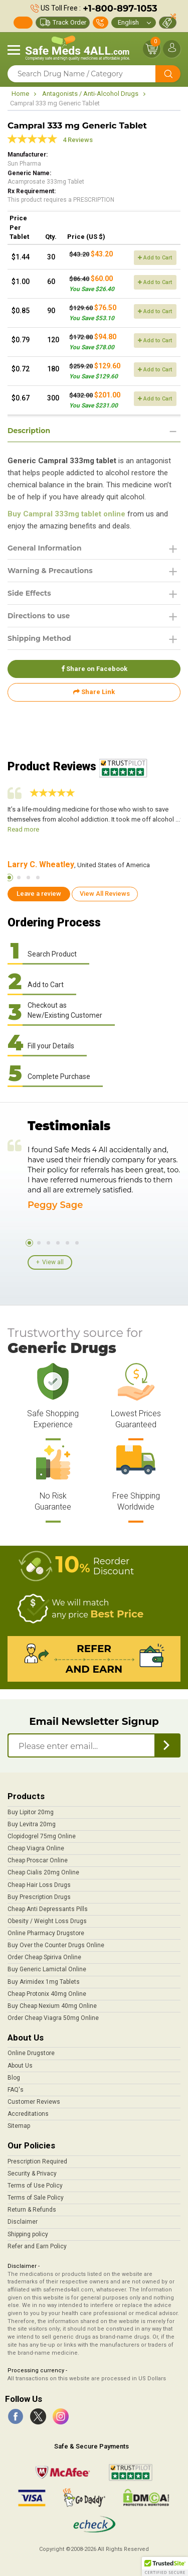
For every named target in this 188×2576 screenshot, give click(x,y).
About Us (20, 2065)
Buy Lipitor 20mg (31, 1812)
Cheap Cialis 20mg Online (43, 1872)
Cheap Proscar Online (38, 1860)
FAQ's (16, 2089)
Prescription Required (37, 2161)
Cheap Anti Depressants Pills (48, 1909)
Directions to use (39, 615)
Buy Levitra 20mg (32, 1824)
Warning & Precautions (50, 570)
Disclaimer (23, 2221)
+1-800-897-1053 (120, 8)
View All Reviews (105, 893)
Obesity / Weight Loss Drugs (47, 1921)
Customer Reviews (34, 2101)
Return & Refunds (32, 2209)
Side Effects (29, 593)
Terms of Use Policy (35, 2185)
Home (20, 93)
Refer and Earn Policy (37, 2246)
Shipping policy (28, 2234)
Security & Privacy (32, 2173)
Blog (14, 2077)
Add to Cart (155, 257)
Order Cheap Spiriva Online (44, 1957)
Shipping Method (39, 638)
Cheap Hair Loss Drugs (39, 1884)
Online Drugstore (31, 2053)
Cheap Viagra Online (36, 1848)
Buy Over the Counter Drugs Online (56, 1945)
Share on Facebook (94, 668)
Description (29, 430)
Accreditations (28, 2113)
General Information (45, 548)
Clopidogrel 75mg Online (42, 1836)
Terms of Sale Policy (36, 2197)
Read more (23, 829)
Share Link (94, 692)
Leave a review (39, 893)
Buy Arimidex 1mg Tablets (44, 1981)
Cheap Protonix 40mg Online (47, 1993)
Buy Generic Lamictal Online (47, 1969)
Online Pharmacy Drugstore (46, 1933)
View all (53, 1262)
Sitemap (19, 2125)
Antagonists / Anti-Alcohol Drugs (90, 93)
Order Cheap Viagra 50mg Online (53, 2017)
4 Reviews (78, 140)
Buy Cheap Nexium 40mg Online (52, 2005)
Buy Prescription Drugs (39, 1897)
